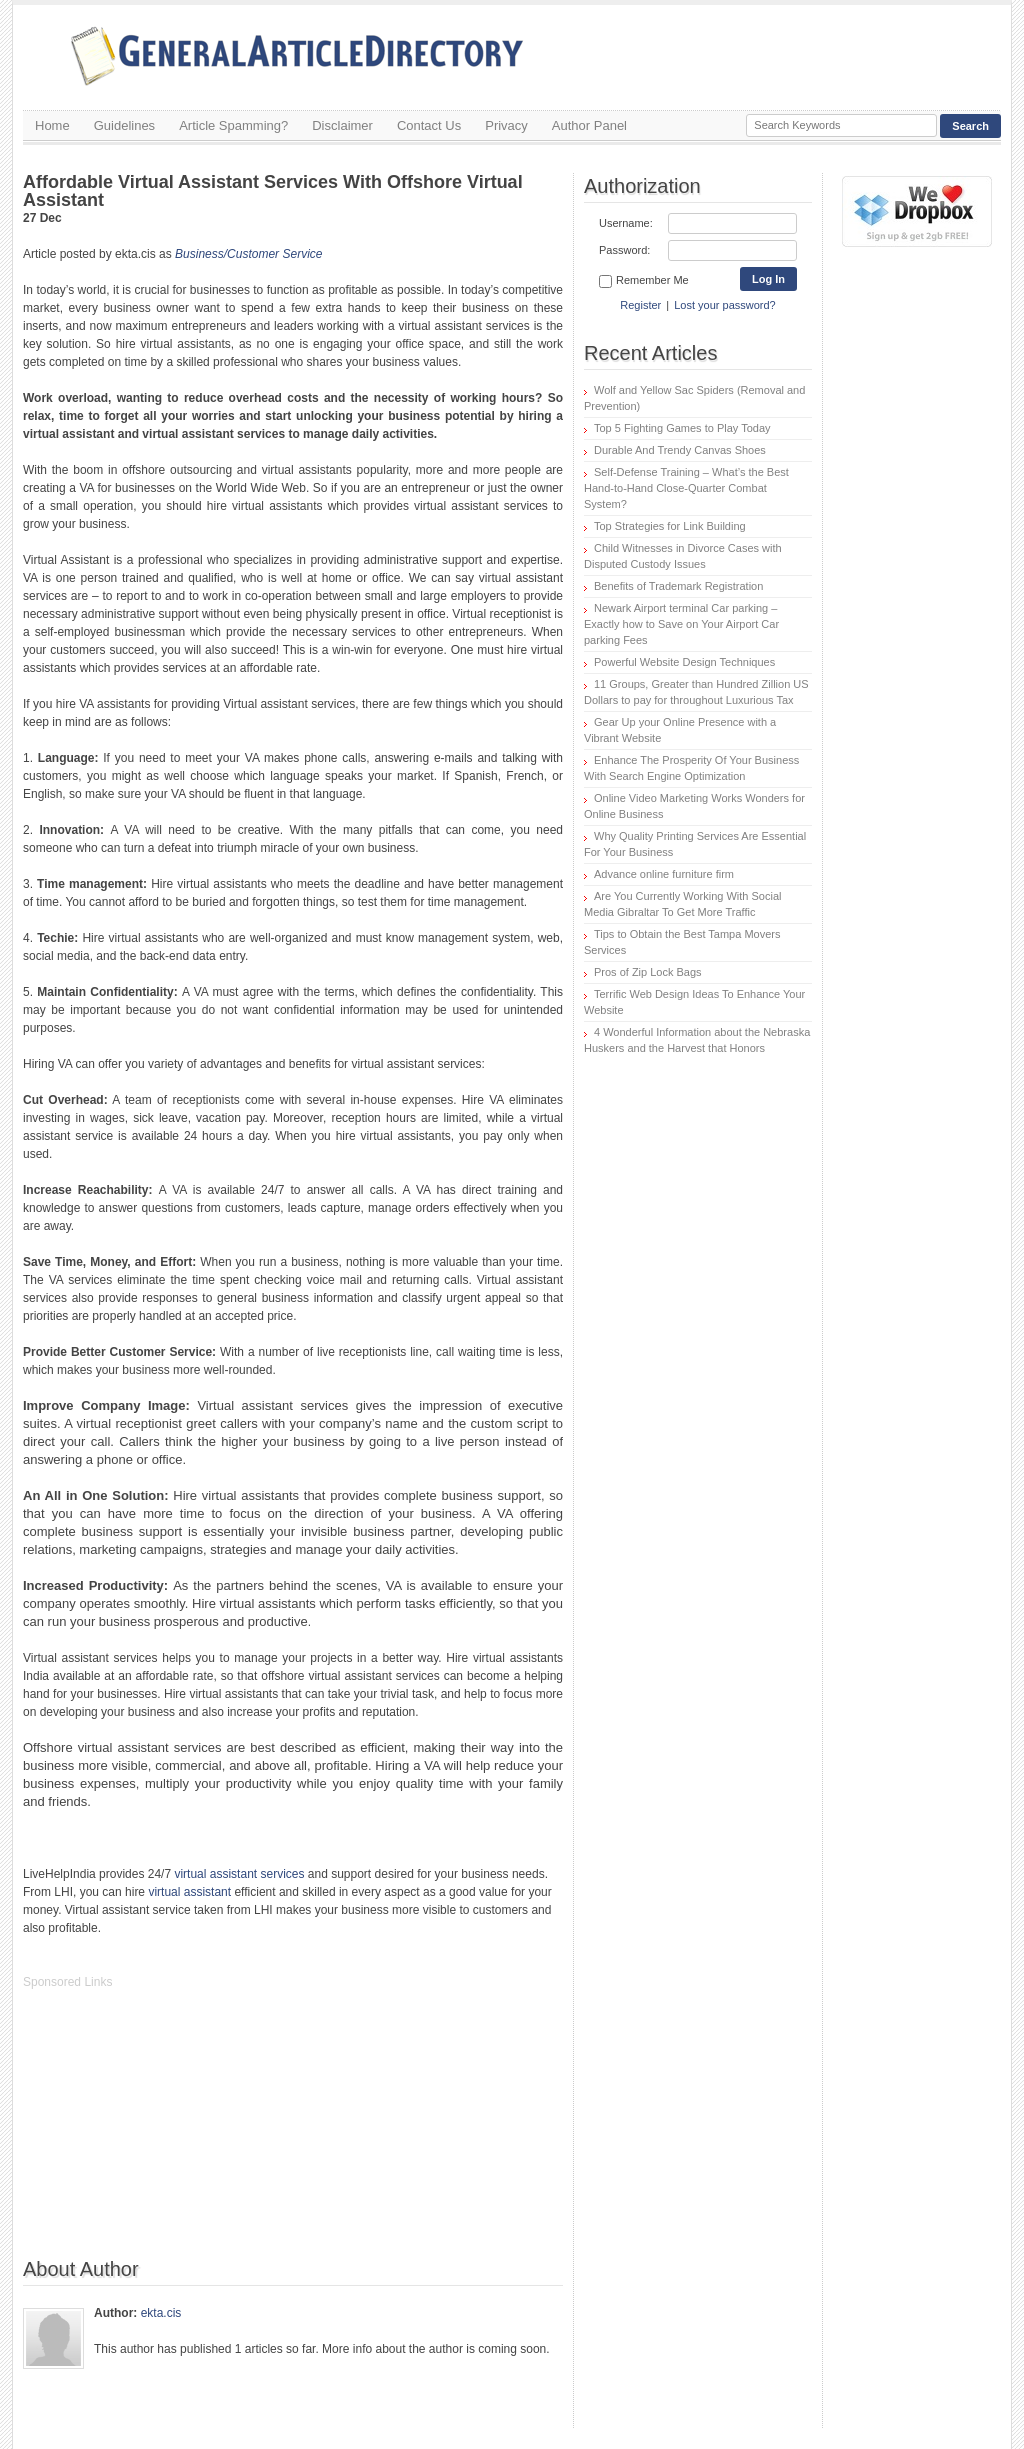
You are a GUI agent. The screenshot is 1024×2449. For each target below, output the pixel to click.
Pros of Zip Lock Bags (648, 972)
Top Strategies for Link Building (670, 526)
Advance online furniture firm (664, 874)
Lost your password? (725, 305)
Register (640, 305)
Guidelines (124, 125)
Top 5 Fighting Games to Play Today (682, 428)
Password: (624, 250)
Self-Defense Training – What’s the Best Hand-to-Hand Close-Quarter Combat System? (686, 488)
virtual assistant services (239, 1874)
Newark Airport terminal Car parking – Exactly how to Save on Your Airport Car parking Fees (681, 624)
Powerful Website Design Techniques (684, 662)
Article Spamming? (233, 125)
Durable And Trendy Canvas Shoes (680, 450)
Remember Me (644, 281)
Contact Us (429, 125)
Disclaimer (342, 125)
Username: (626, 223)
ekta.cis (161, 2313)
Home (52, 125)
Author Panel (589, 125)
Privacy (506, 125)
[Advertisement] (173, 2134)
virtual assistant (189, 1892)
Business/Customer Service (248, 254)
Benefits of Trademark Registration (678, 586)
